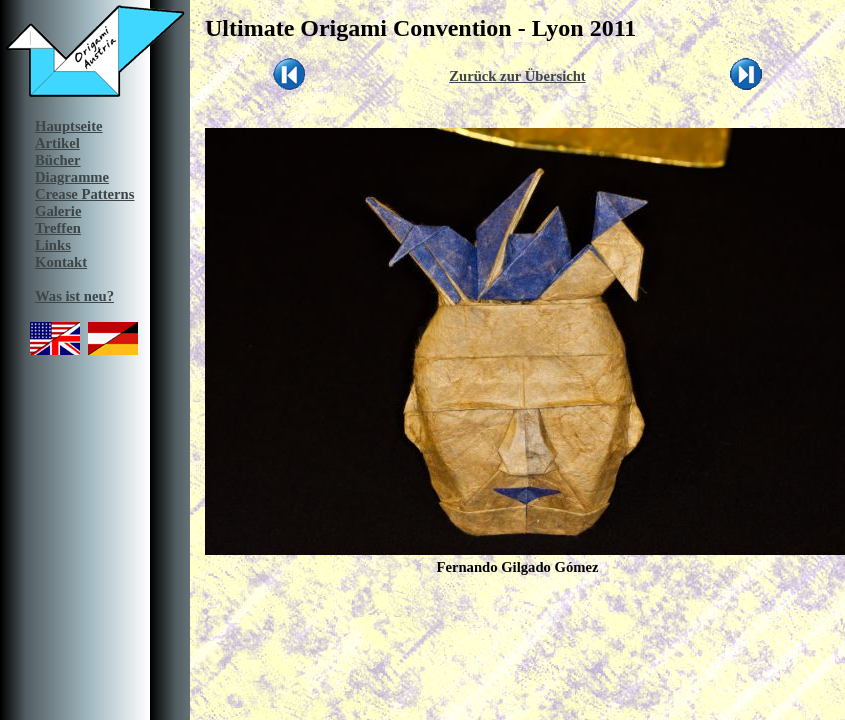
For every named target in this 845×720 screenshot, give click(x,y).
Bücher (58, 160)
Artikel (57, 143)
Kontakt (61, 262)
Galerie (58, 211)
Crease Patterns (84, 194)
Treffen (58, 228)
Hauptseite (69, 126)
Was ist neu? (74, 296)
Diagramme (72, 177)
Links (53, 245)
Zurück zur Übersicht (517, 76)
